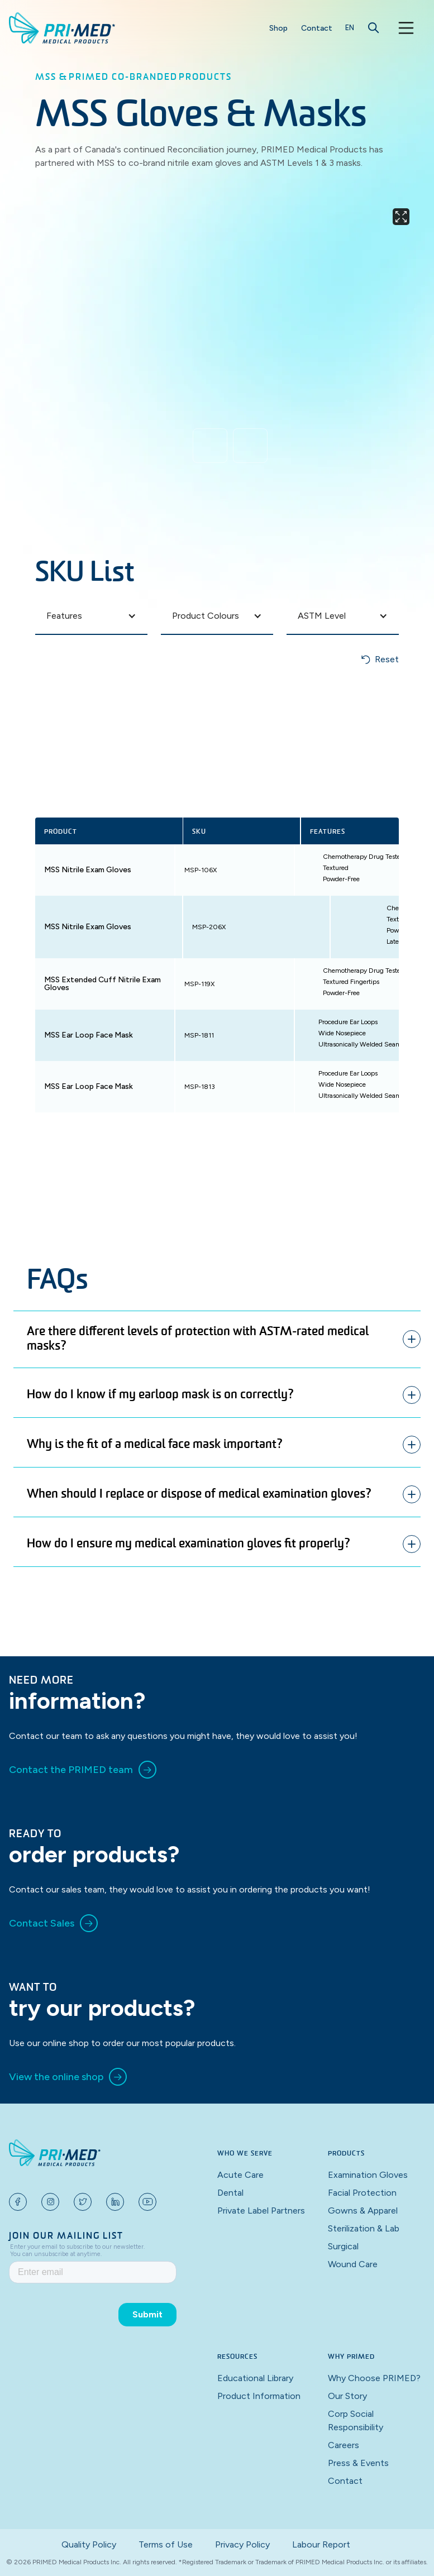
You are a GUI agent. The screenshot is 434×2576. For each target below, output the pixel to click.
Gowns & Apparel (363, 2210)
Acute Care (240, 2174)
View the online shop (56, 2077)
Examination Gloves (368, 2174)
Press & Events (358, 2463)
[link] (82, 1770)
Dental (230, 2192)
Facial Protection (362, 2192)
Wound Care (353, 2264)
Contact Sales (41, 1923)
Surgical (343, 2246)
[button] (349, 28)
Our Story (347, 2396)
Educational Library (255, 2378)
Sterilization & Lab (363, 2228)
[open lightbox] (230, 308)
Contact (316, 28)
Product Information (259, 2396)
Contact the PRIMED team (71, 1770)
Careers (343, 2445)
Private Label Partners (261, 2210)
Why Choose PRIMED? (374, 2378)
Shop (278, 28)
